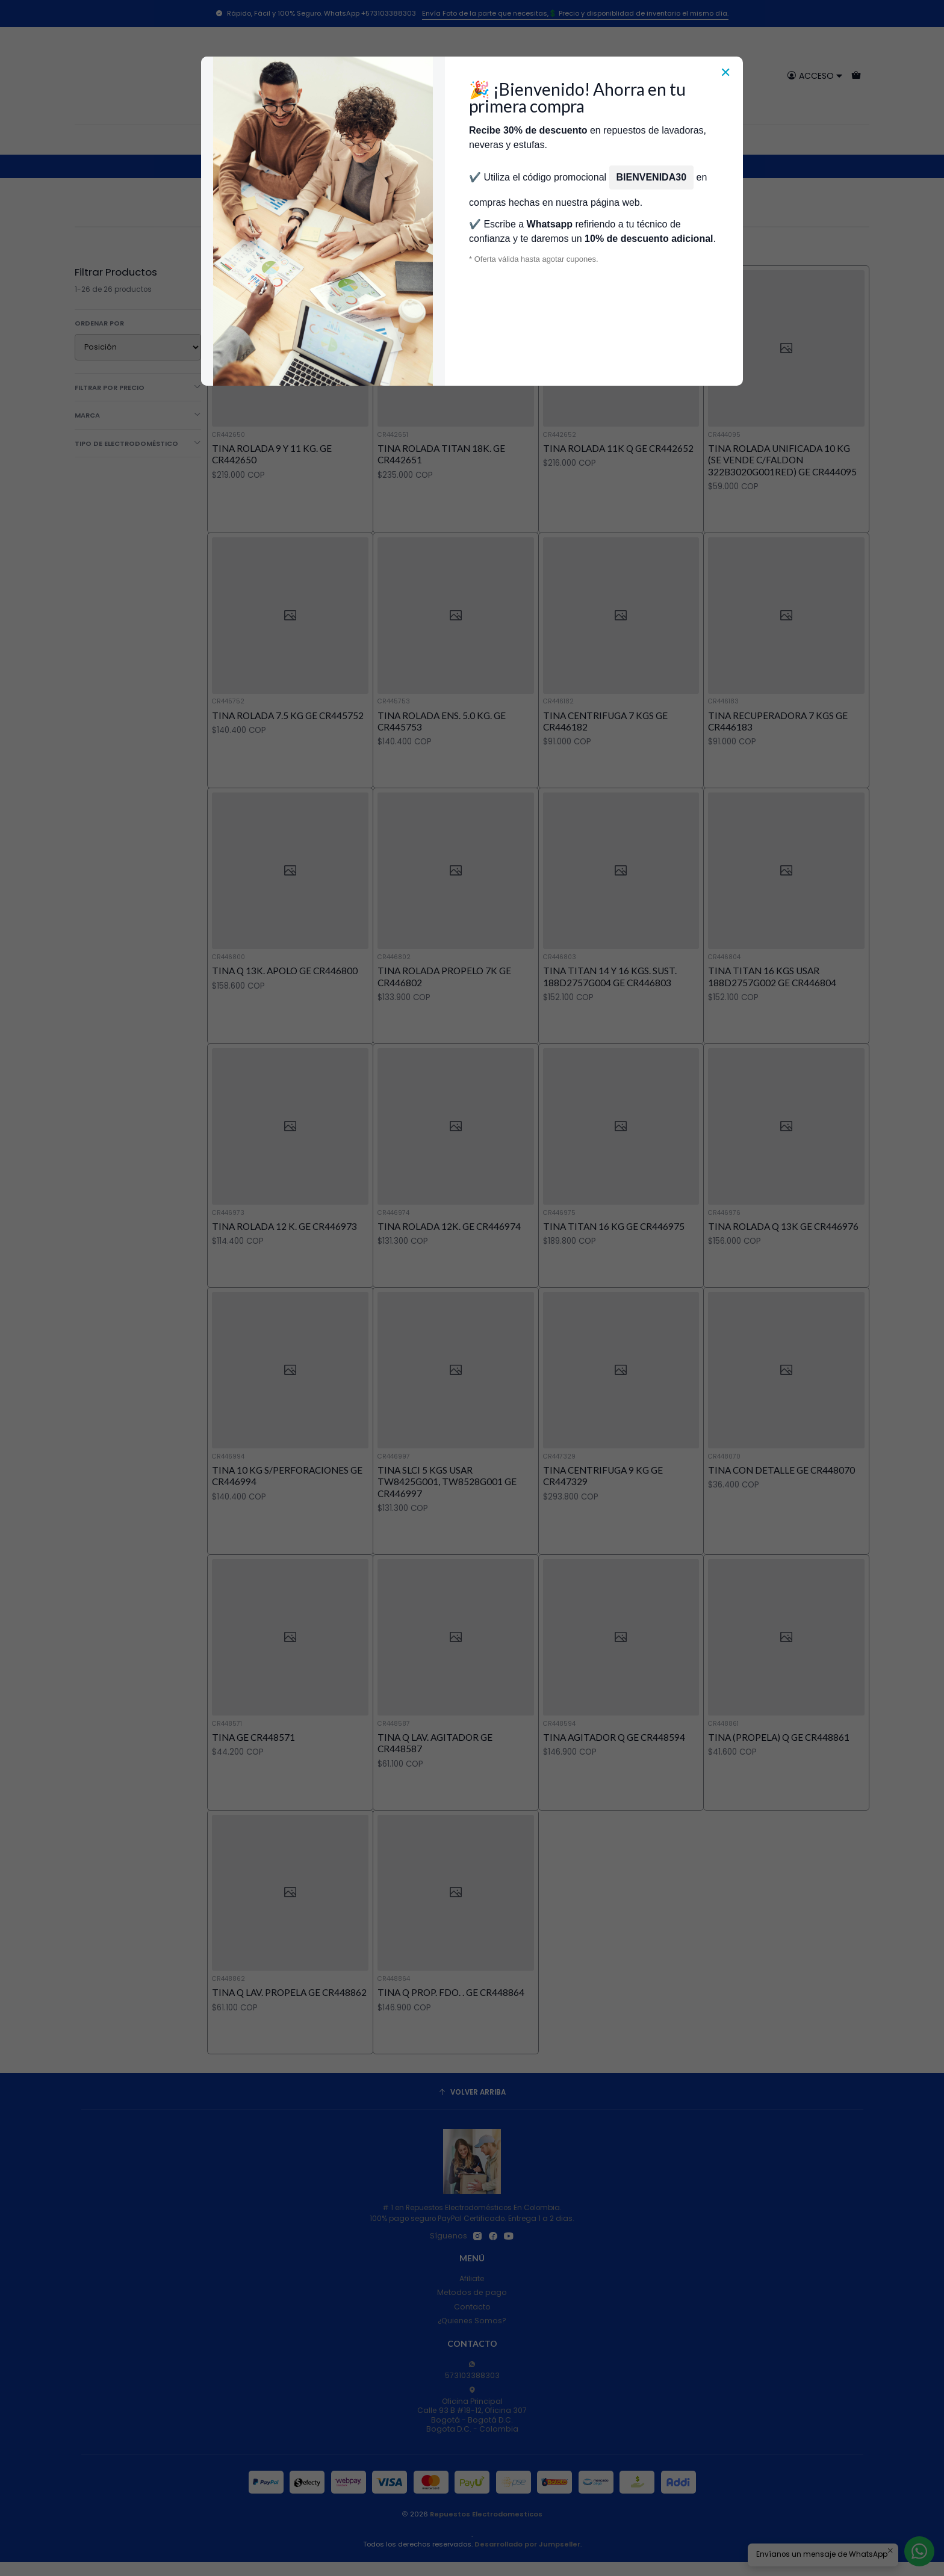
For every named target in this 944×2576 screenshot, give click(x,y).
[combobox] (472, 76)
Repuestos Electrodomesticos (486, 2514)
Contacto (472, 2307)
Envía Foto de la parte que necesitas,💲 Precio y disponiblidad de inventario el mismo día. (575, 13)
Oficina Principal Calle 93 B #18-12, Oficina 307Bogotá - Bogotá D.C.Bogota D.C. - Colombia (472, 2410)
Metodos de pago (472, 2292)
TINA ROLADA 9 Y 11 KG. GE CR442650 (272, 454)
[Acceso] (815, 75)
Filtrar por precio (138, 387)
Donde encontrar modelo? (539, 140)
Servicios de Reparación (656, 140)
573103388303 (472, 2370)
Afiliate (472, 2278)
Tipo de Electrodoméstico (138, 443)
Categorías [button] (268, 140)
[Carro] (856, 75)
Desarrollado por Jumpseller (527, 2544)
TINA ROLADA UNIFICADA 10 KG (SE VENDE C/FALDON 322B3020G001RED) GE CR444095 (782, 460)
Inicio (320, 140)
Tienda (355, 140)
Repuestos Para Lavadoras (335, 166)
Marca (138, 415)
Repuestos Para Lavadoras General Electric (474, 166)
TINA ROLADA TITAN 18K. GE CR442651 (441, 454)
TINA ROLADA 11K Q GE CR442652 (618, 448)
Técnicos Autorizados (427, 140)
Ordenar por (99, 323)
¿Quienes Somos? (472, 2320)
